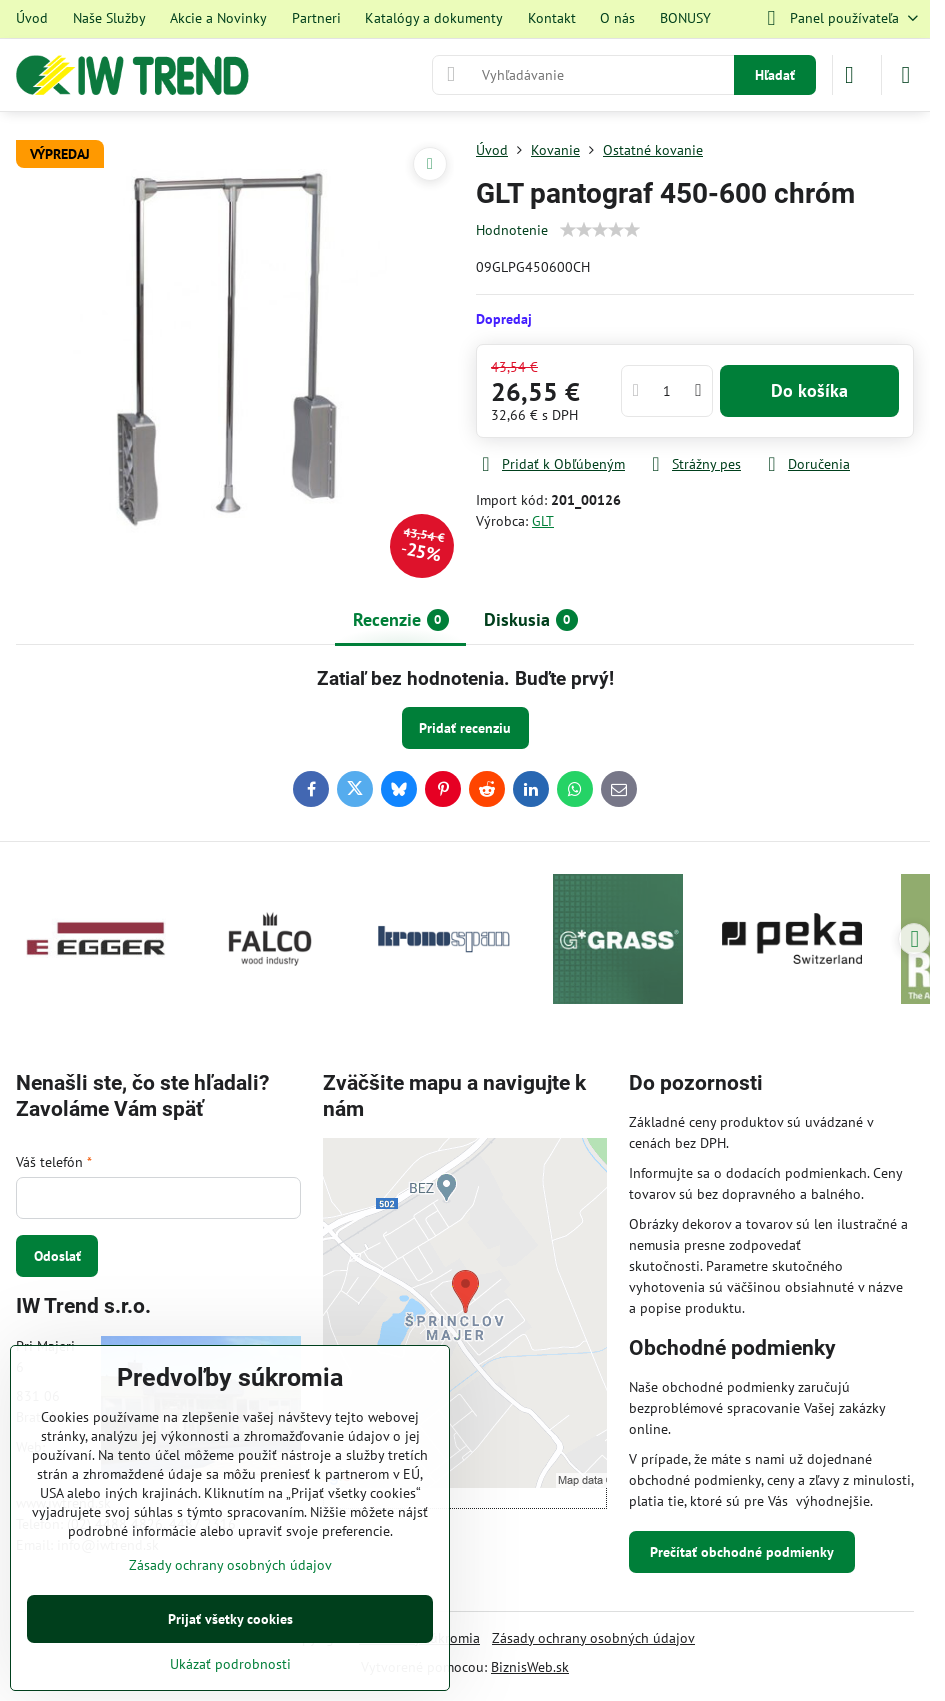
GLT (543, 521)
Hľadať (775, 75)
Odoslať (57, 1256)
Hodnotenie (512, 230)
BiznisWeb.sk (530, 1667)
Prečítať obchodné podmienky (742, 1552)
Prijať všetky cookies (230, 1619)
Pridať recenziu (465, 728)
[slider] (600, 230)
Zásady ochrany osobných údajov (593, 1638)
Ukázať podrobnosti (230, 1664)
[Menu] (906, 75)
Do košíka (809, 390)
